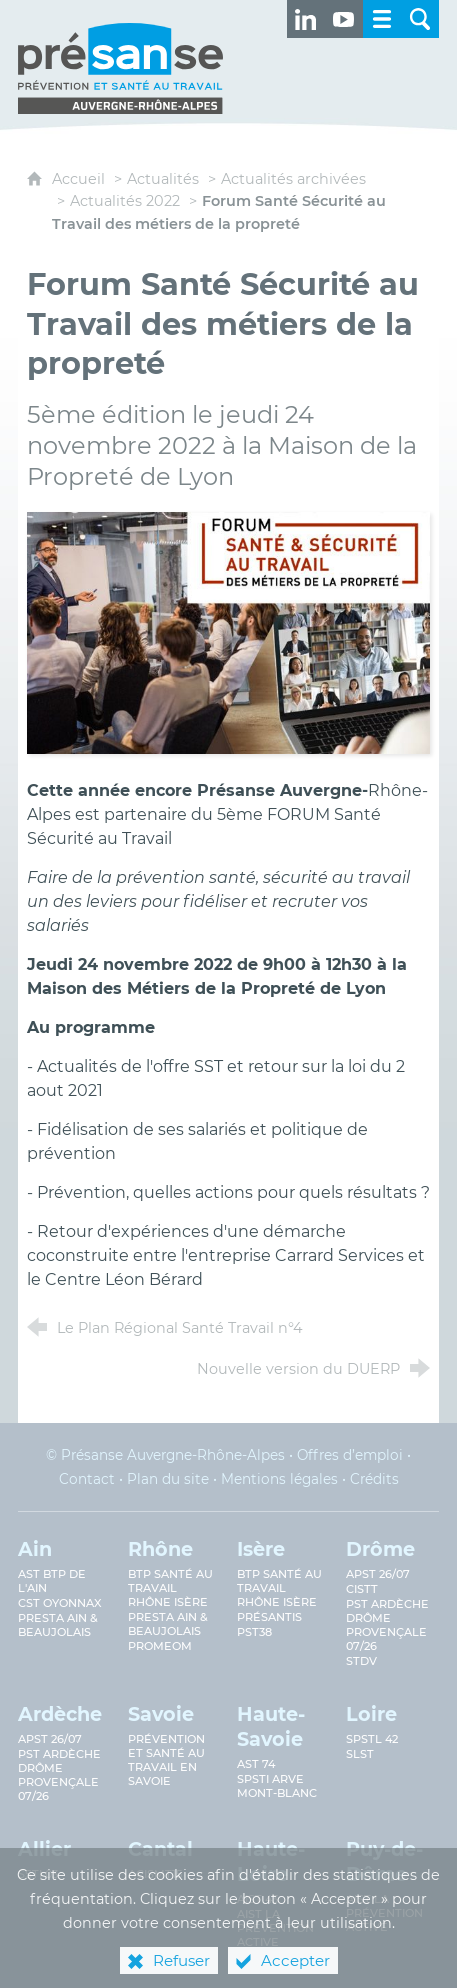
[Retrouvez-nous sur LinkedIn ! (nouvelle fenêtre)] (306, 19)
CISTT (362, 1589)
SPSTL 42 (372, 1739)
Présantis (269, 1617)
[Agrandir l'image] (229, 631)
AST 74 (256, 1764)
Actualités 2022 (125, 201)
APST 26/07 (378, 1574)
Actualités (163, 179)
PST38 (254, 1632)
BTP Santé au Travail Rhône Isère (279, 1588)
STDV (361, 1661)
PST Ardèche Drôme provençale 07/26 (387, 1625)
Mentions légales (279, 1479)
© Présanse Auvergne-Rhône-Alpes (165, 1455)
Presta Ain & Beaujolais (58, 1625)
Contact (87, 1479)
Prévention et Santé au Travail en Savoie (166, 1760)
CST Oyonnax (60, 1603)
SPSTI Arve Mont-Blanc (277, 1786)
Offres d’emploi (350, 1455)
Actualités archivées (293, 179)
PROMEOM (160, 1646)
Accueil (80, 179)
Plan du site (168, 1479)
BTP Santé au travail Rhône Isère (170, 1588)
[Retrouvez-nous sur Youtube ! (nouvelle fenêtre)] (344, 19)
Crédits (374, 1479)
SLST (360, 1754)
